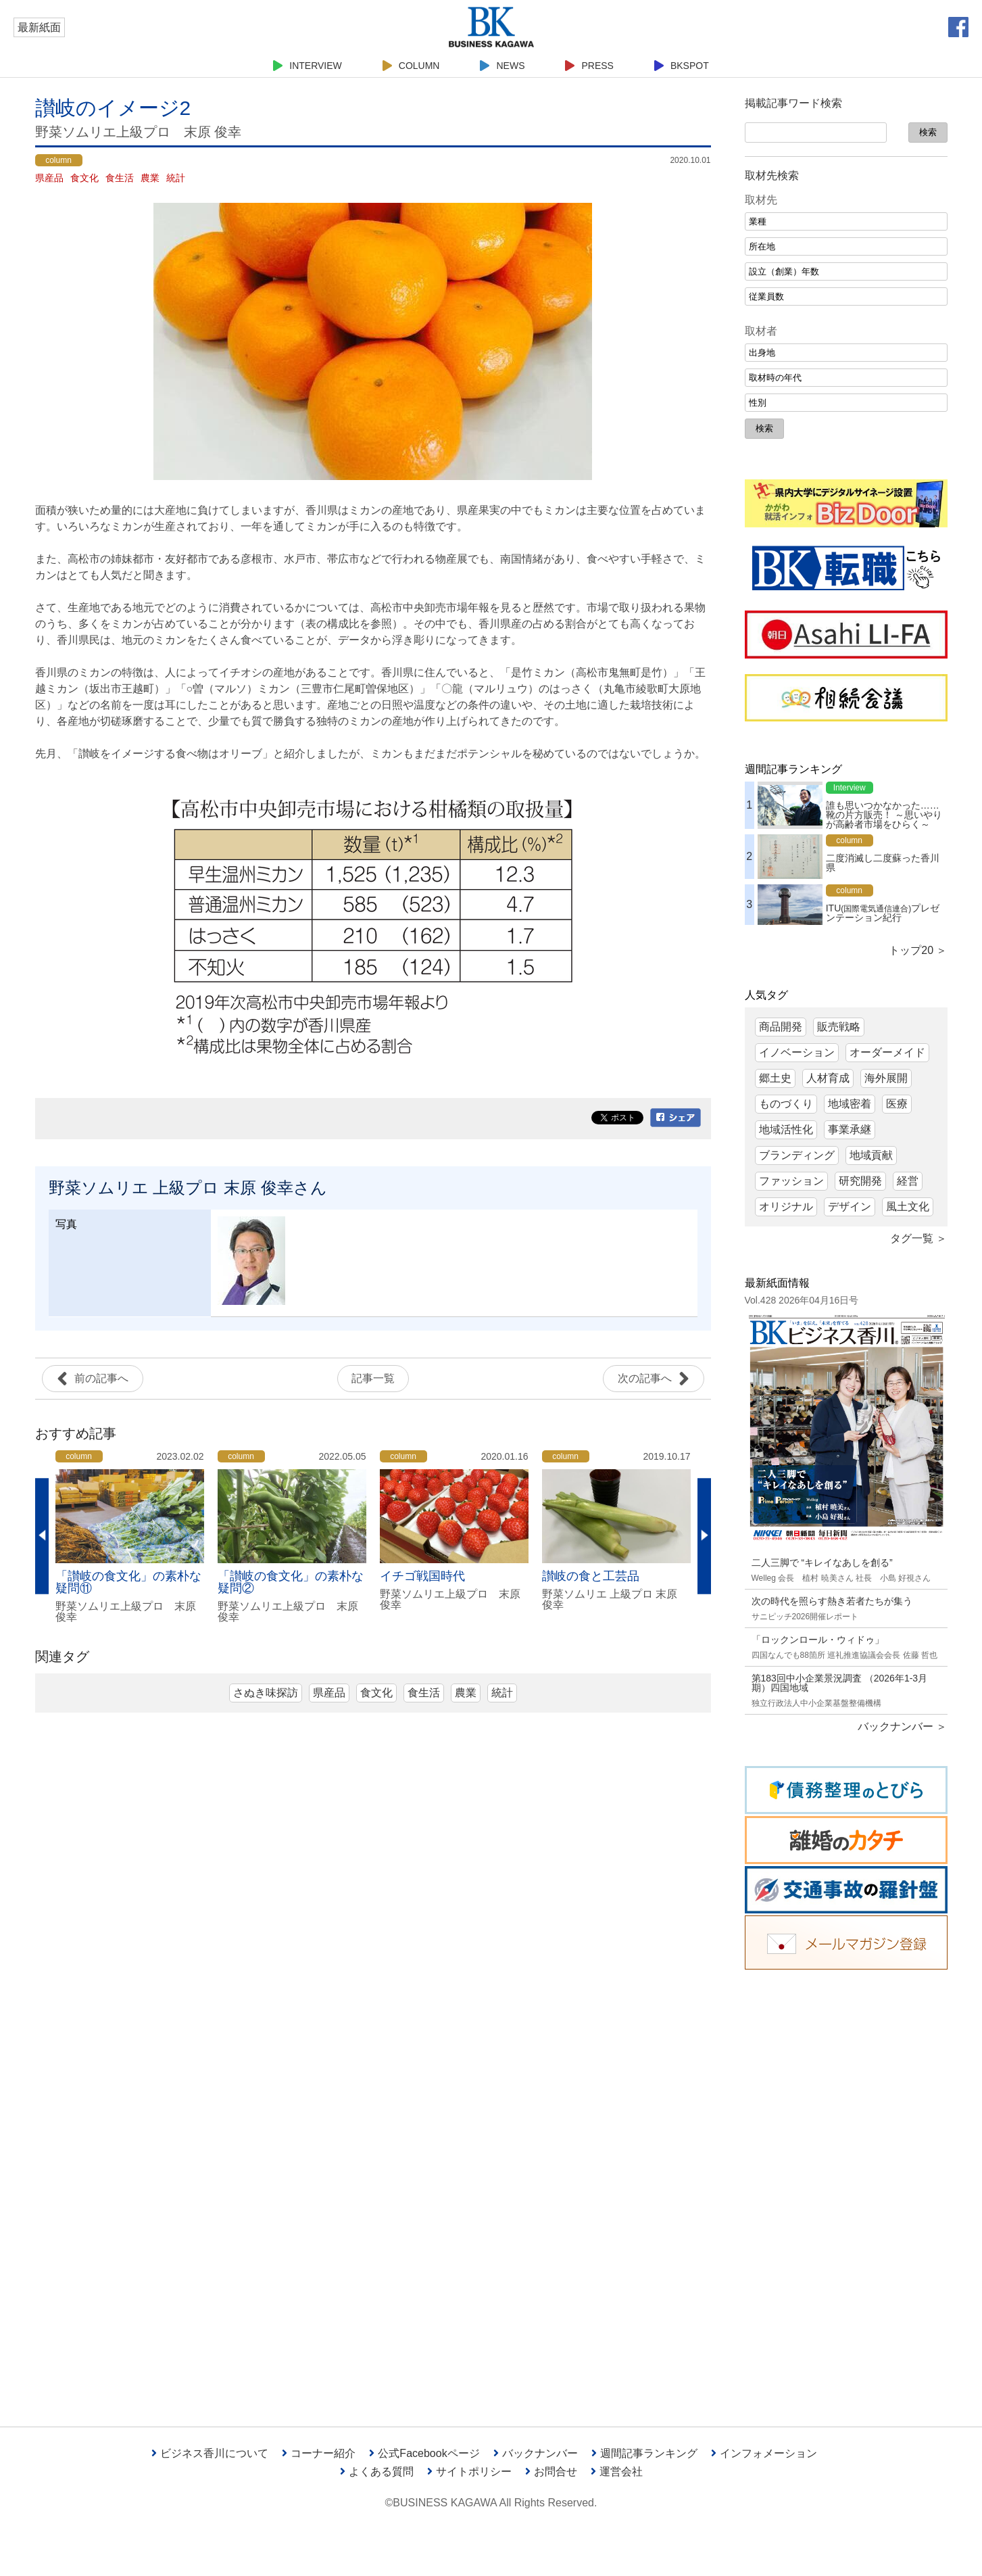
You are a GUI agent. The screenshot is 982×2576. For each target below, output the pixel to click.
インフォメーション (764, 2453)
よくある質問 (377, 2471)
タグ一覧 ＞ (918, 1238)
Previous (42, 1536)
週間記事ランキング (644, 2453)
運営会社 (617, 2471)
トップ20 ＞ (918, 950)
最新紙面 (39, 27)
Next (704, 1536)
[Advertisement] (846, 2188)
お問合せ (551, 2471)
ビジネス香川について (209, 2453)
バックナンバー (535, 2453)
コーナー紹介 (318, 2453)
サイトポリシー (469, 2471)
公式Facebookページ (424, 2453)
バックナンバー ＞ (902, 1726)
